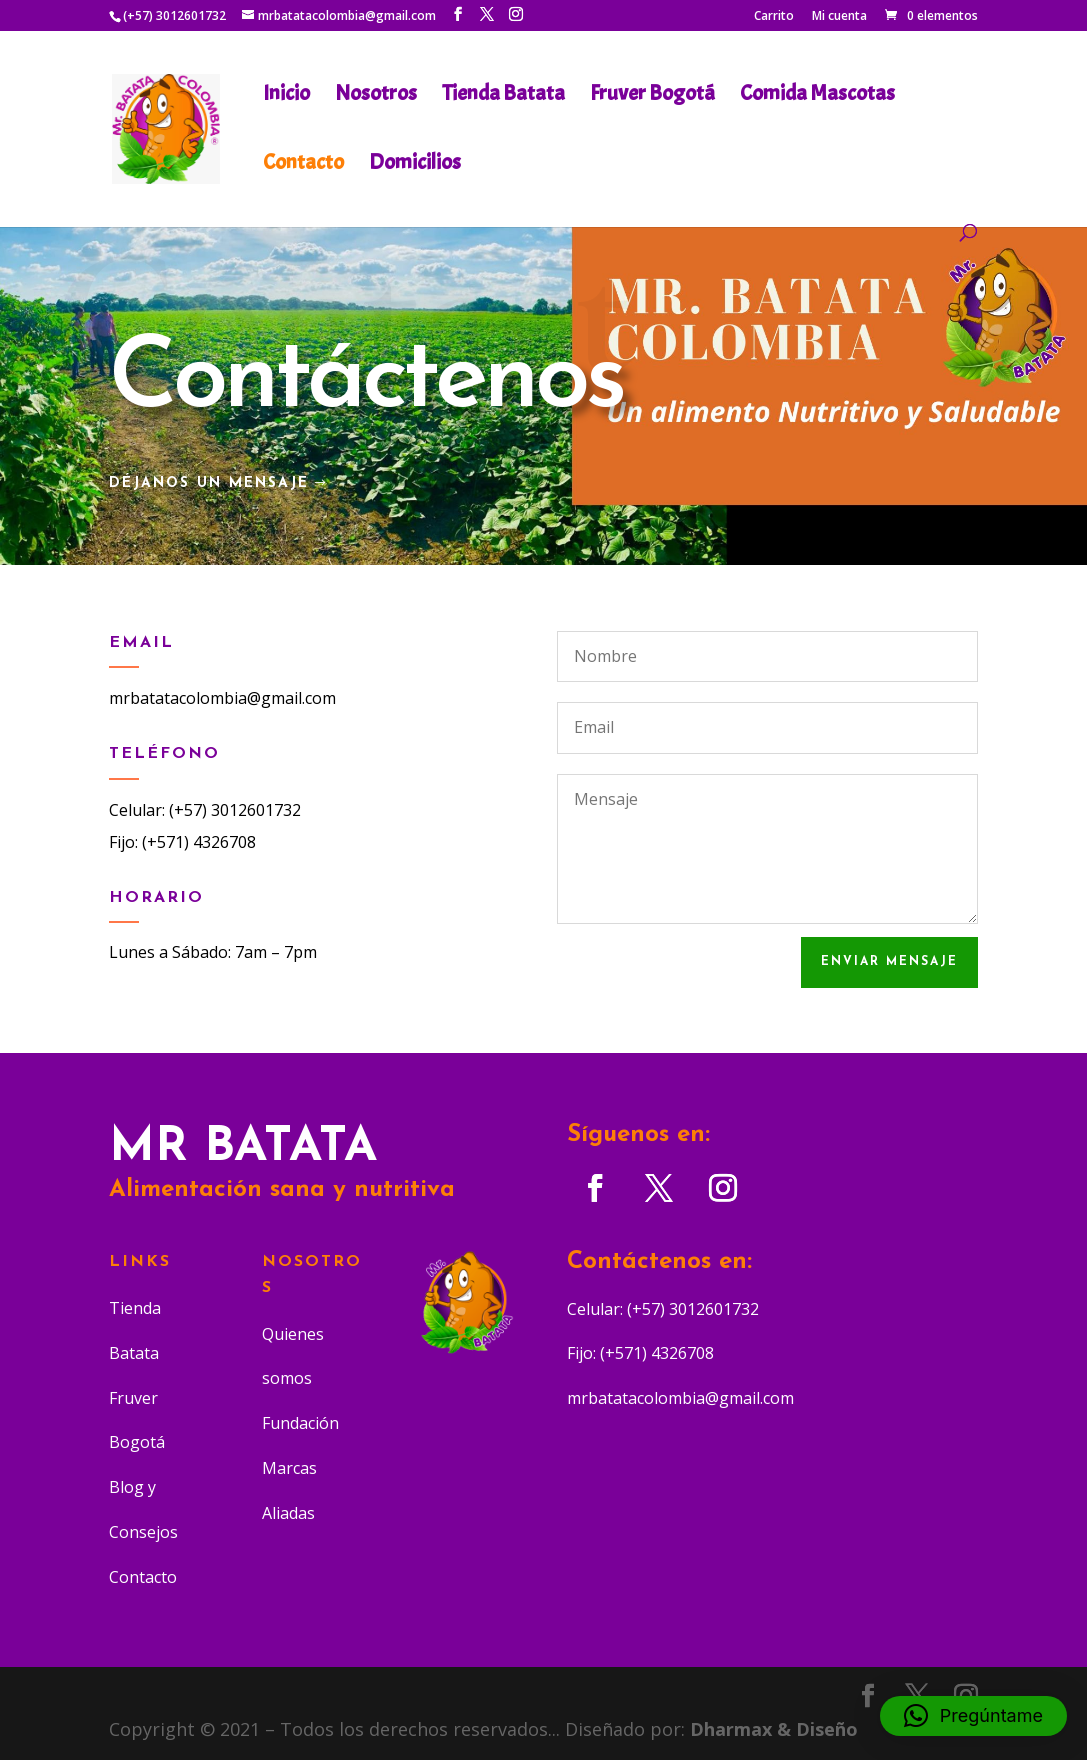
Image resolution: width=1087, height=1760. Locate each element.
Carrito (774, 17)
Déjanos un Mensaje (209, 483)
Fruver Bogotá (652, 96)
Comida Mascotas (817, 96)
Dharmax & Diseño (774, 1729)
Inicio (286, 96)
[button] (973, 1716)
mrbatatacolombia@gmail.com (222, 698)
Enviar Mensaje (889, 962)
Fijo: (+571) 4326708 (182, 842)
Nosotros (376, 96)
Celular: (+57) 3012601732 (205, 810)
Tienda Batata (503, 96)
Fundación (300, 1423)
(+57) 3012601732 (174, 15)
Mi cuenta (839, 17)
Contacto (303, 165)
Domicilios (415, 165)
